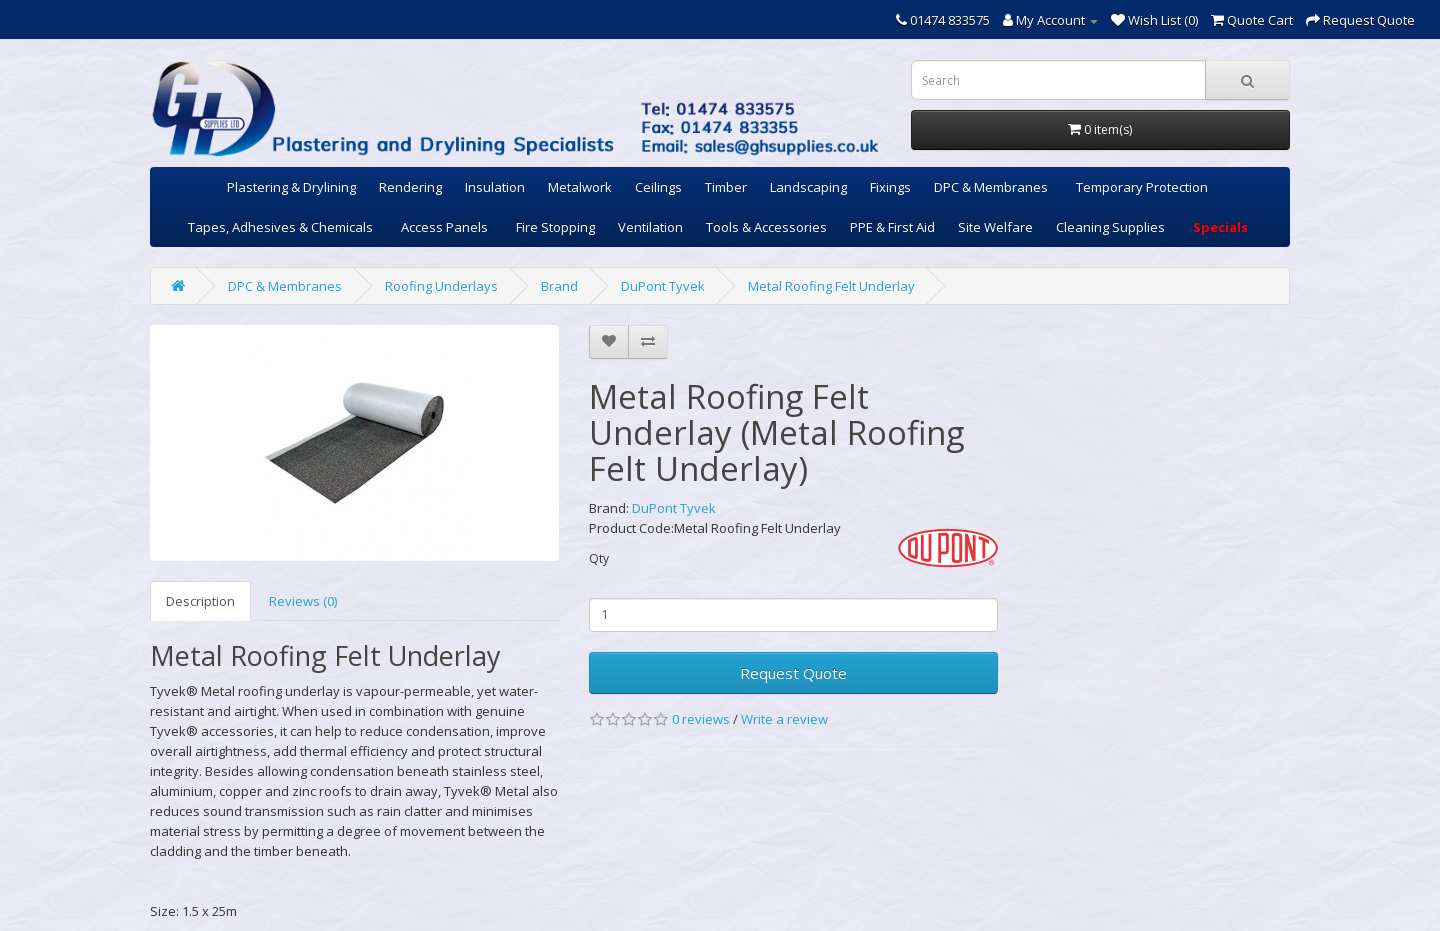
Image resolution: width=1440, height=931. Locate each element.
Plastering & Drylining (291, 187)
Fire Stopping (555, 227)
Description (200, 601)
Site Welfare (995, 227)
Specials (1220, 227)
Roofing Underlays (441, 286)
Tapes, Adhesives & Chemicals (280, 227)
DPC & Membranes (991, 187)
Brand (559, 286)
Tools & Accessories (766, 227)
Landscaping (808, 187)
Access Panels (444, 227)
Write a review (784, 719)
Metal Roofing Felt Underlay (831, 286)
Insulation (495, 187)
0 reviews (701, 719)
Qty (599, 558)
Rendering (410, 187)
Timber (726, 187)
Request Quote (793, 673)
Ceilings (658, 187)
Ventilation (650, 227)
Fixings (890, 187)
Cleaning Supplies (1110, 227)
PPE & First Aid (892, 227)
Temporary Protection (1142, 187)
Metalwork (580, 187)
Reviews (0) (303, 601)
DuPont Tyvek (663, 286)
